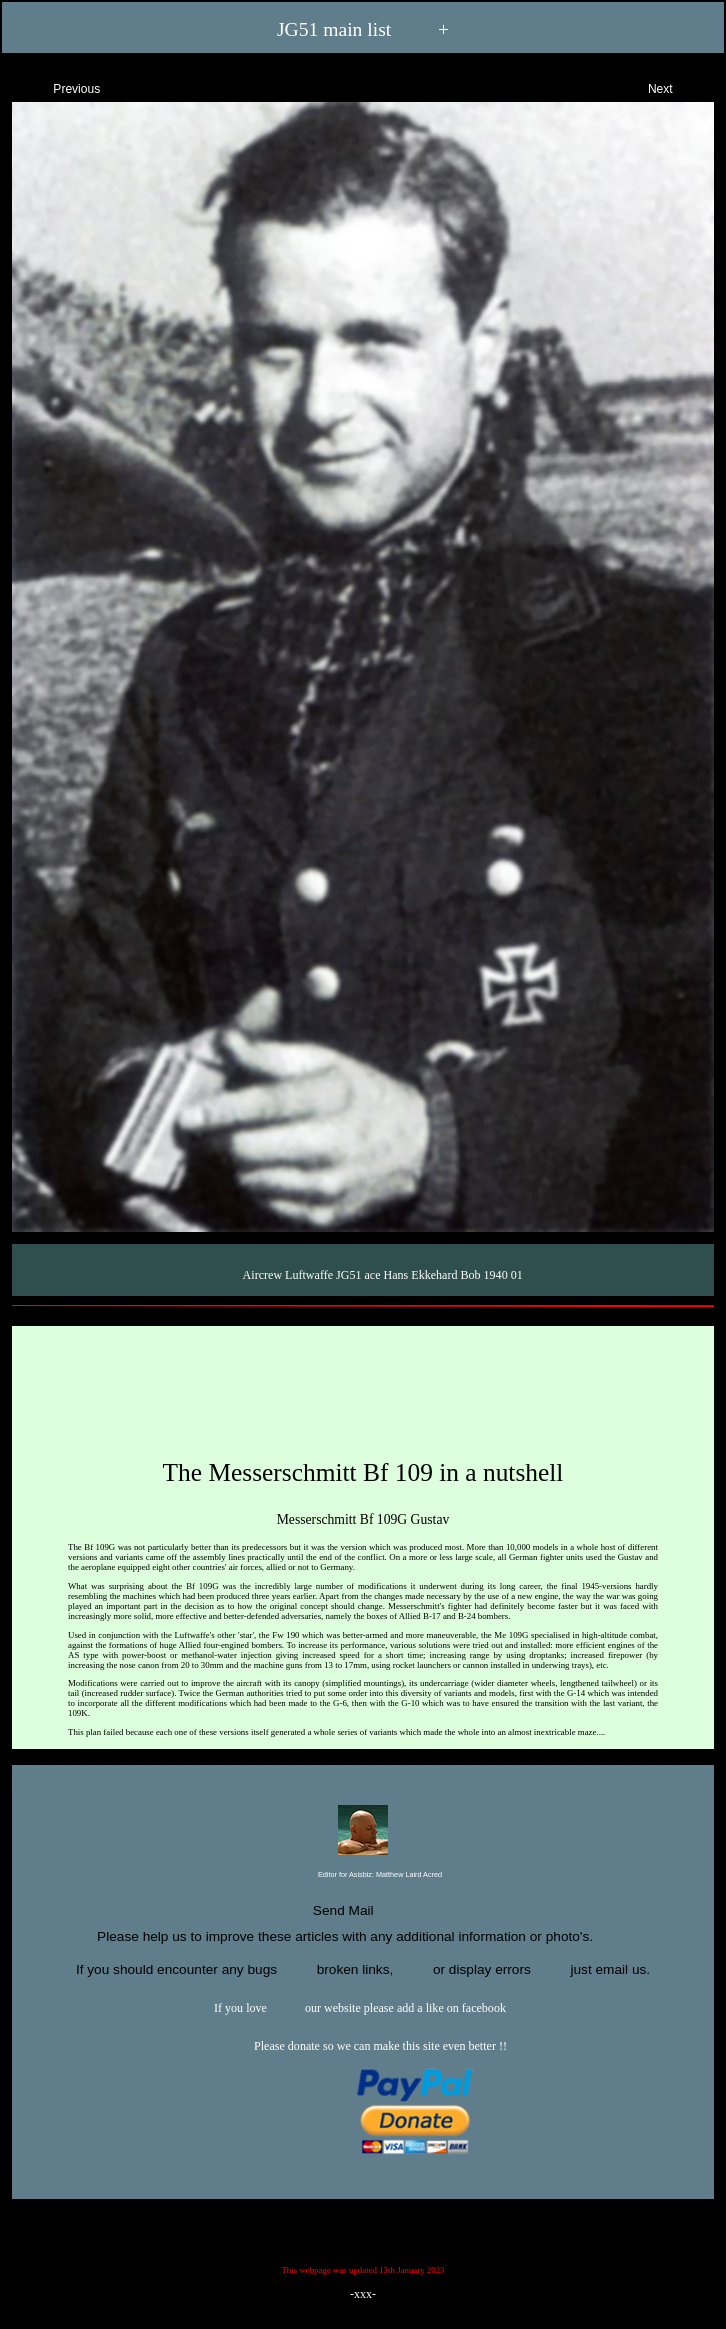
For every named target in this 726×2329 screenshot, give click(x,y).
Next (678, 86)
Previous (59, 86)
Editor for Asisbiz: (363, 1875)
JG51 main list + (363, 30)
